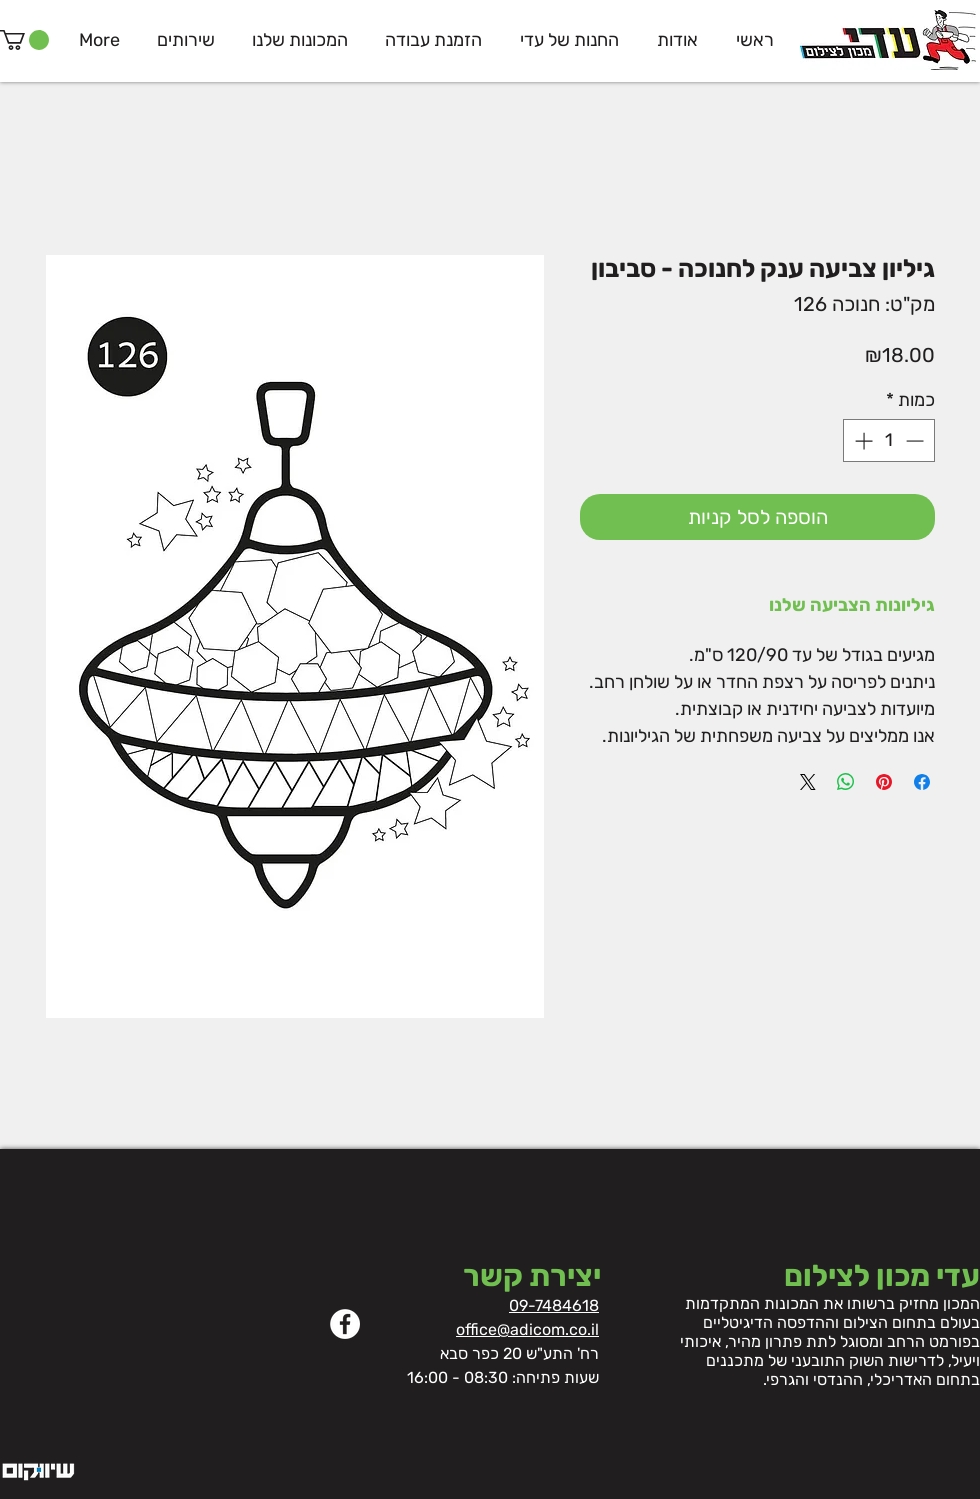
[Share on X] (808, 782)
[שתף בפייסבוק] (922, 782)
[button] (24, 40)
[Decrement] (916, 440)
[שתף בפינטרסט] (884, 782)
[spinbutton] (889, 440)
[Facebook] (345, 1324)
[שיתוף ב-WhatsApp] (846, 782)
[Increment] (861, 440)
